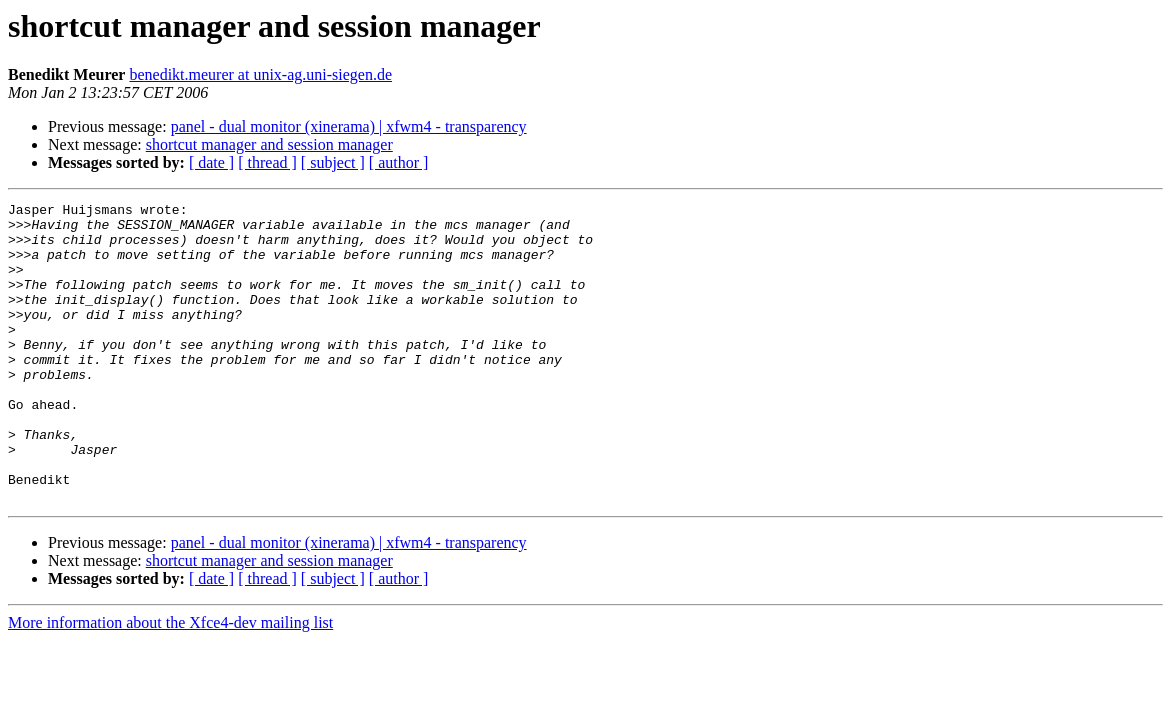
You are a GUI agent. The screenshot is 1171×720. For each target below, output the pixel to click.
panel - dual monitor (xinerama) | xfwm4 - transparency (349, 126)
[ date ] (211, 162)
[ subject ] (333, 162)
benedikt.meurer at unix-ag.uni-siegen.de (260, 74)
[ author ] (399, 162)
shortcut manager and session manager (269, 144)
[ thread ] (267, 162)
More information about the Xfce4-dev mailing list (170, 682)
